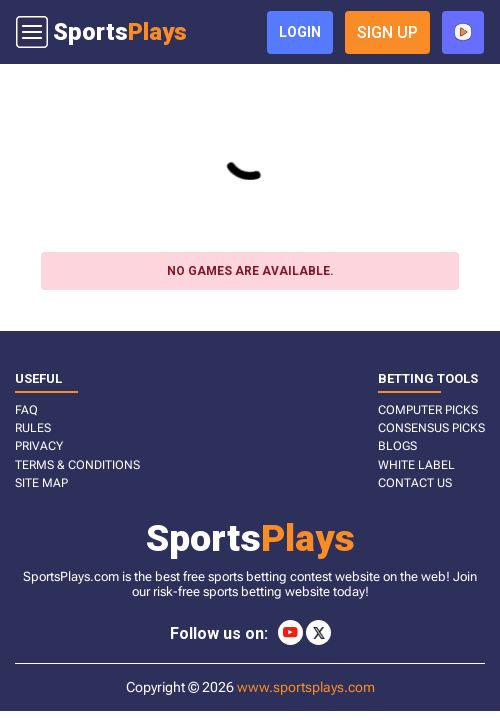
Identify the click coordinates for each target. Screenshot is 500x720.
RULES (33, 428)
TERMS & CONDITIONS (77, 465)
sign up (387, 32)
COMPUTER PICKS (428, 410)
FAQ (26, 410)
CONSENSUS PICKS (431, 428)
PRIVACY (39, 446)
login (300, 32)
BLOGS (397, 446)
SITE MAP (41, 483)
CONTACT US (415, 483)
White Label (416, 465)
